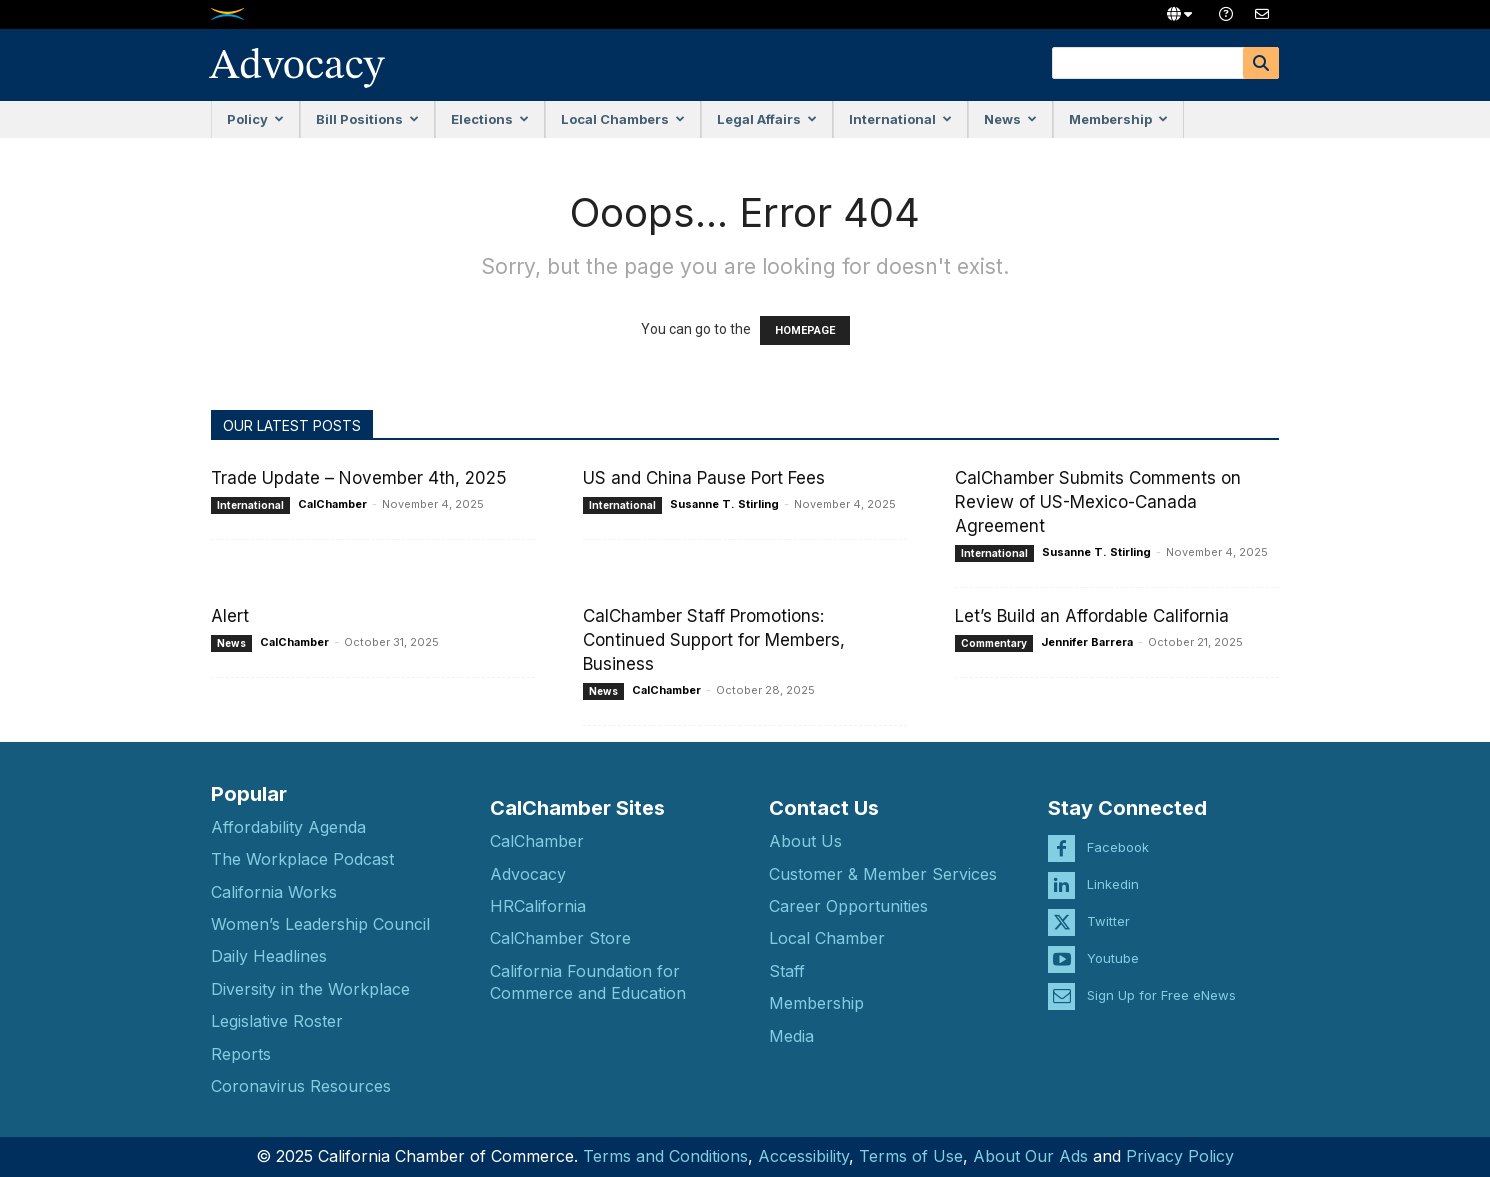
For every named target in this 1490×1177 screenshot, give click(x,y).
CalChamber (332, 504)
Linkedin (1113, 870)
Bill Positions (367, 119)
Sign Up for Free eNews (1161, 981)
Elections (490, 119)
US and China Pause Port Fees (704, 478)
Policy (255, 119)
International (900, 119)
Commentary (994, 643)
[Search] (1261, 63)
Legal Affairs (767, 119)
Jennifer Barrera (1087, 642)
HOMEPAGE (805, 330)
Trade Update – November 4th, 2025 (359, 478)
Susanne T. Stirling (724, 504)
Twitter (1108, 907)
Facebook (1118, 833)
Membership (1118, 119)
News (1010, 119)
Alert (230, 616)
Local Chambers (623, 119)
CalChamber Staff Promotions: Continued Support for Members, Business (714, 640)
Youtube (1113, 944)
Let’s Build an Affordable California (1092, 616)
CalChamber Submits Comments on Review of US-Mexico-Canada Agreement (1098, 502)
